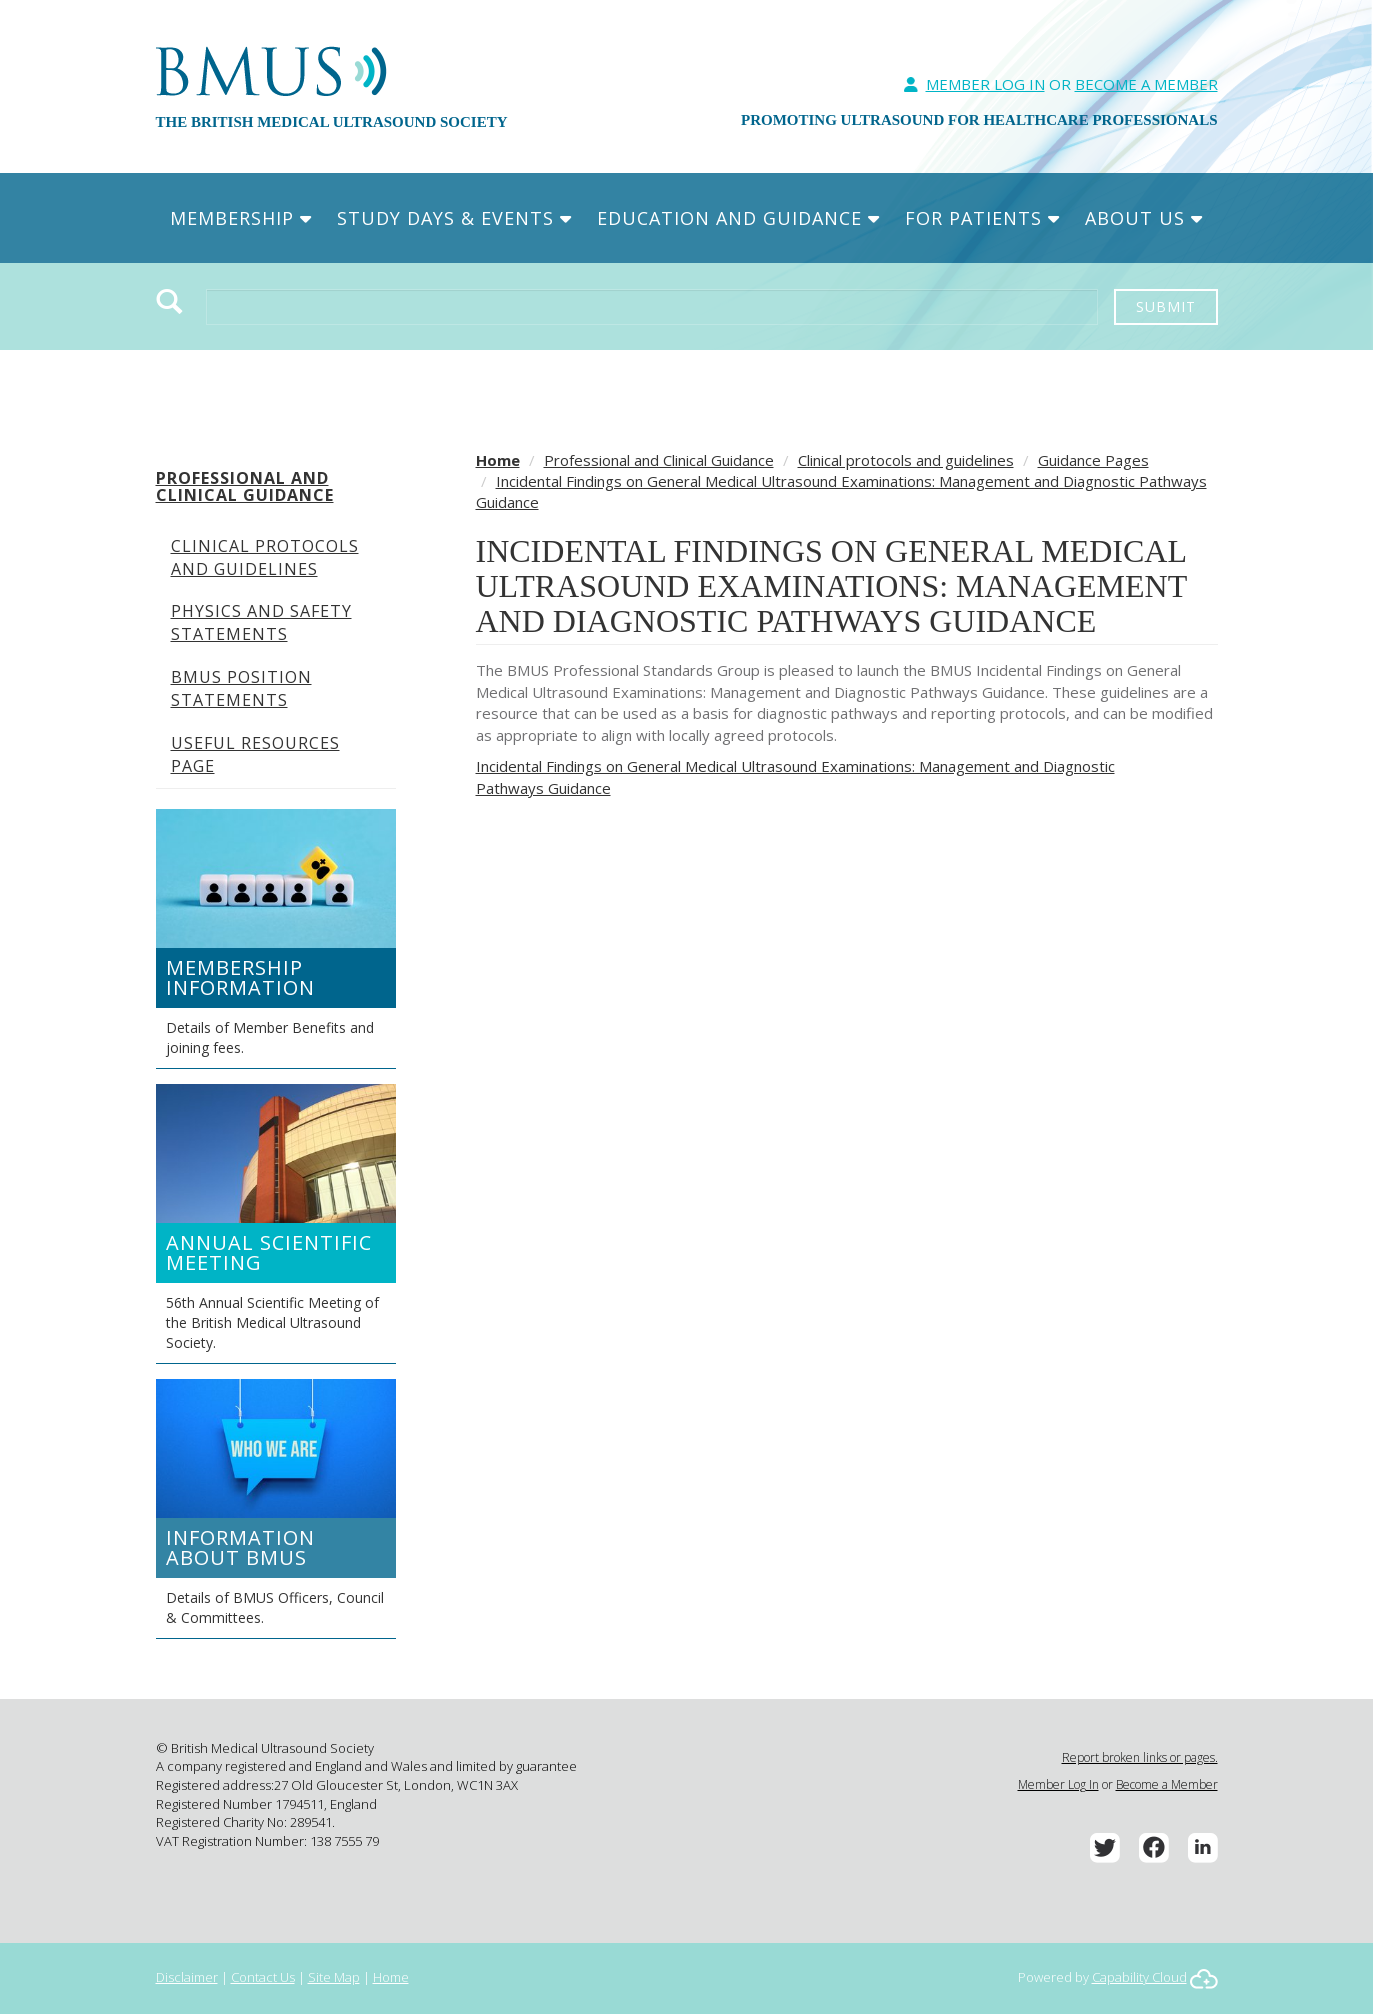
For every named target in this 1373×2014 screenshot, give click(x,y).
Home (498, 460)
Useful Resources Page (255, 754)
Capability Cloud (1139, 1977)
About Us (1144, 218)
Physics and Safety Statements (261, 622)
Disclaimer (187, 1977)
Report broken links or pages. (1140, 1757)
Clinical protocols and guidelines (265, 557)
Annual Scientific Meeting (269, 1252)
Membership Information (240, 977)
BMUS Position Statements (241, 688)
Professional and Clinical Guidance (245, 487)
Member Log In (985, 84)
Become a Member (1167, 1784)
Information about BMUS (240, 1547)
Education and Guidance (738, 218)
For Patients (982, 218)
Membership (241, 218)
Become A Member (1146, 84)
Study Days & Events (454, 218)
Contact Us (263, 1977)
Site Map (334, 1977)
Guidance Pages (1093, 460)
